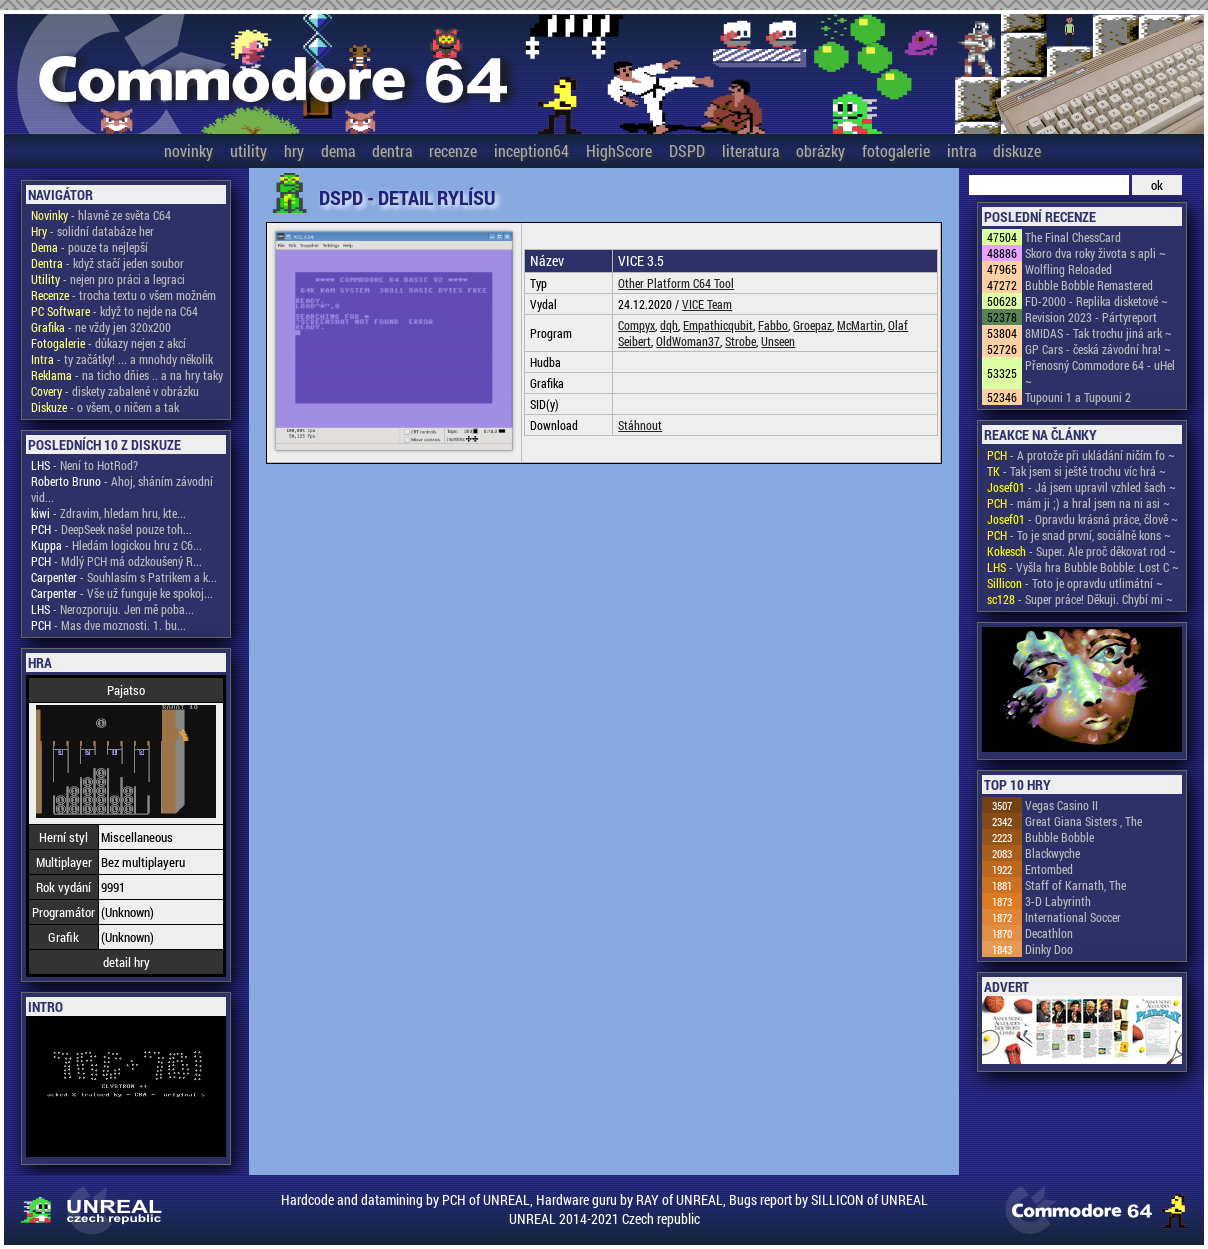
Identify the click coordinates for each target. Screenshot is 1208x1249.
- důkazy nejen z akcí (108, 343)
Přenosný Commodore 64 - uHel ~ (1100, 373)
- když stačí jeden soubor (107, 263)
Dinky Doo (1049, 949)
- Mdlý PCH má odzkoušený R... (116, 561)
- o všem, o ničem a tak (105, 407)
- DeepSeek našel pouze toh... (111, 529)
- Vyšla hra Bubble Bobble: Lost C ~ (1083, 567)
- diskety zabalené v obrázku (115, 391)
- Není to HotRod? (84, 465)
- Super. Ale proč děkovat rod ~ (1081, 551)
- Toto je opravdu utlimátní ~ (1075, 583)
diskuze (1017, 150)
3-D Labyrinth (1058, 901)
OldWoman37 (688, 341)
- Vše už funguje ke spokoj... (122, 593)
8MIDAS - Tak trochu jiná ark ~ (1098, 333)
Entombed (1049, 869)
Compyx (636, 325)
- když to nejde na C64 (114, 311)
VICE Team (707, 304)
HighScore (619, 150)
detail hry (126, 962)
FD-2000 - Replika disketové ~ (1096, 301)
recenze (453, 150)
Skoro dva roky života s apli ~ (1095, 253)
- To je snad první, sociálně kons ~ (1079, 535)
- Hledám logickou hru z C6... (116, 545)
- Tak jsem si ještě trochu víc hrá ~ (1076, 471)
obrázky (820, 150)
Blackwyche (1052, 853)
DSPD (687, 150)
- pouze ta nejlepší (89, 247)
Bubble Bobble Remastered (1089, 285)
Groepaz (812, 325)
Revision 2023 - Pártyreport (1091, 317)
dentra (392, 150)
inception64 (531, 150)
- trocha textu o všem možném (123, 295)
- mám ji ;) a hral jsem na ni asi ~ (1078, 503)
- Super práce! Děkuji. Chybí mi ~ (1080, 599)
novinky (188, 150)
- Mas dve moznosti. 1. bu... (108, 625)
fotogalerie (896, 150)
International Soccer (1073, 917)
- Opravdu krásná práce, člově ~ (1082, 519)
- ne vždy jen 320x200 (101, 327)
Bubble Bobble (1059, 837)
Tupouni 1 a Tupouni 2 (1078, 397)
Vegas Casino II (1061, 805)
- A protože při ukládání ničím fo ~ (1081, 455)
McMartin (860, 325)
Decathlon (1049, 933)
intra (961, 150)
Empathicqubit (718, 325)
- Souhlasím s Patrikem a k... (124, 577)
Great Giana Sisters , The (1083, 821)
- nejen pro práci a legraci (108, 279)
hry (294, 150)
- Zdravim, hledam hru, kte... (108, 513)
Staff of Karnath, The (1075, 885)
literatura (750, 150)
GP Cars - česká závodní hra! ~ (1098, 349)
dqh (669, 325)
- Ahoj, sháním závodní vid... (122, 489)
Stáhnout (640, 425)
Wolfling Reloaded (1068, 269)
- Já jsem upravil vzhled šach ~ (1081, 487)
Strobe (740, 341)
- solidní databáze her (92, 231)
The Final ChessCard (1073, 237)
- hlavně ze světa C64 (101, 215)
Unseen (778, 341)
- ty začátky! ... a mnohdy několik (122, 359)
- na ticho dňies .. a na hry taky (127, 375)
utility (248, 150)
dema (338, 150)
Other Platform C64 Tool (676, 283)
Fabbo (773, 325)
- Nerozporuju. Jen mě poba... (112, 609)
